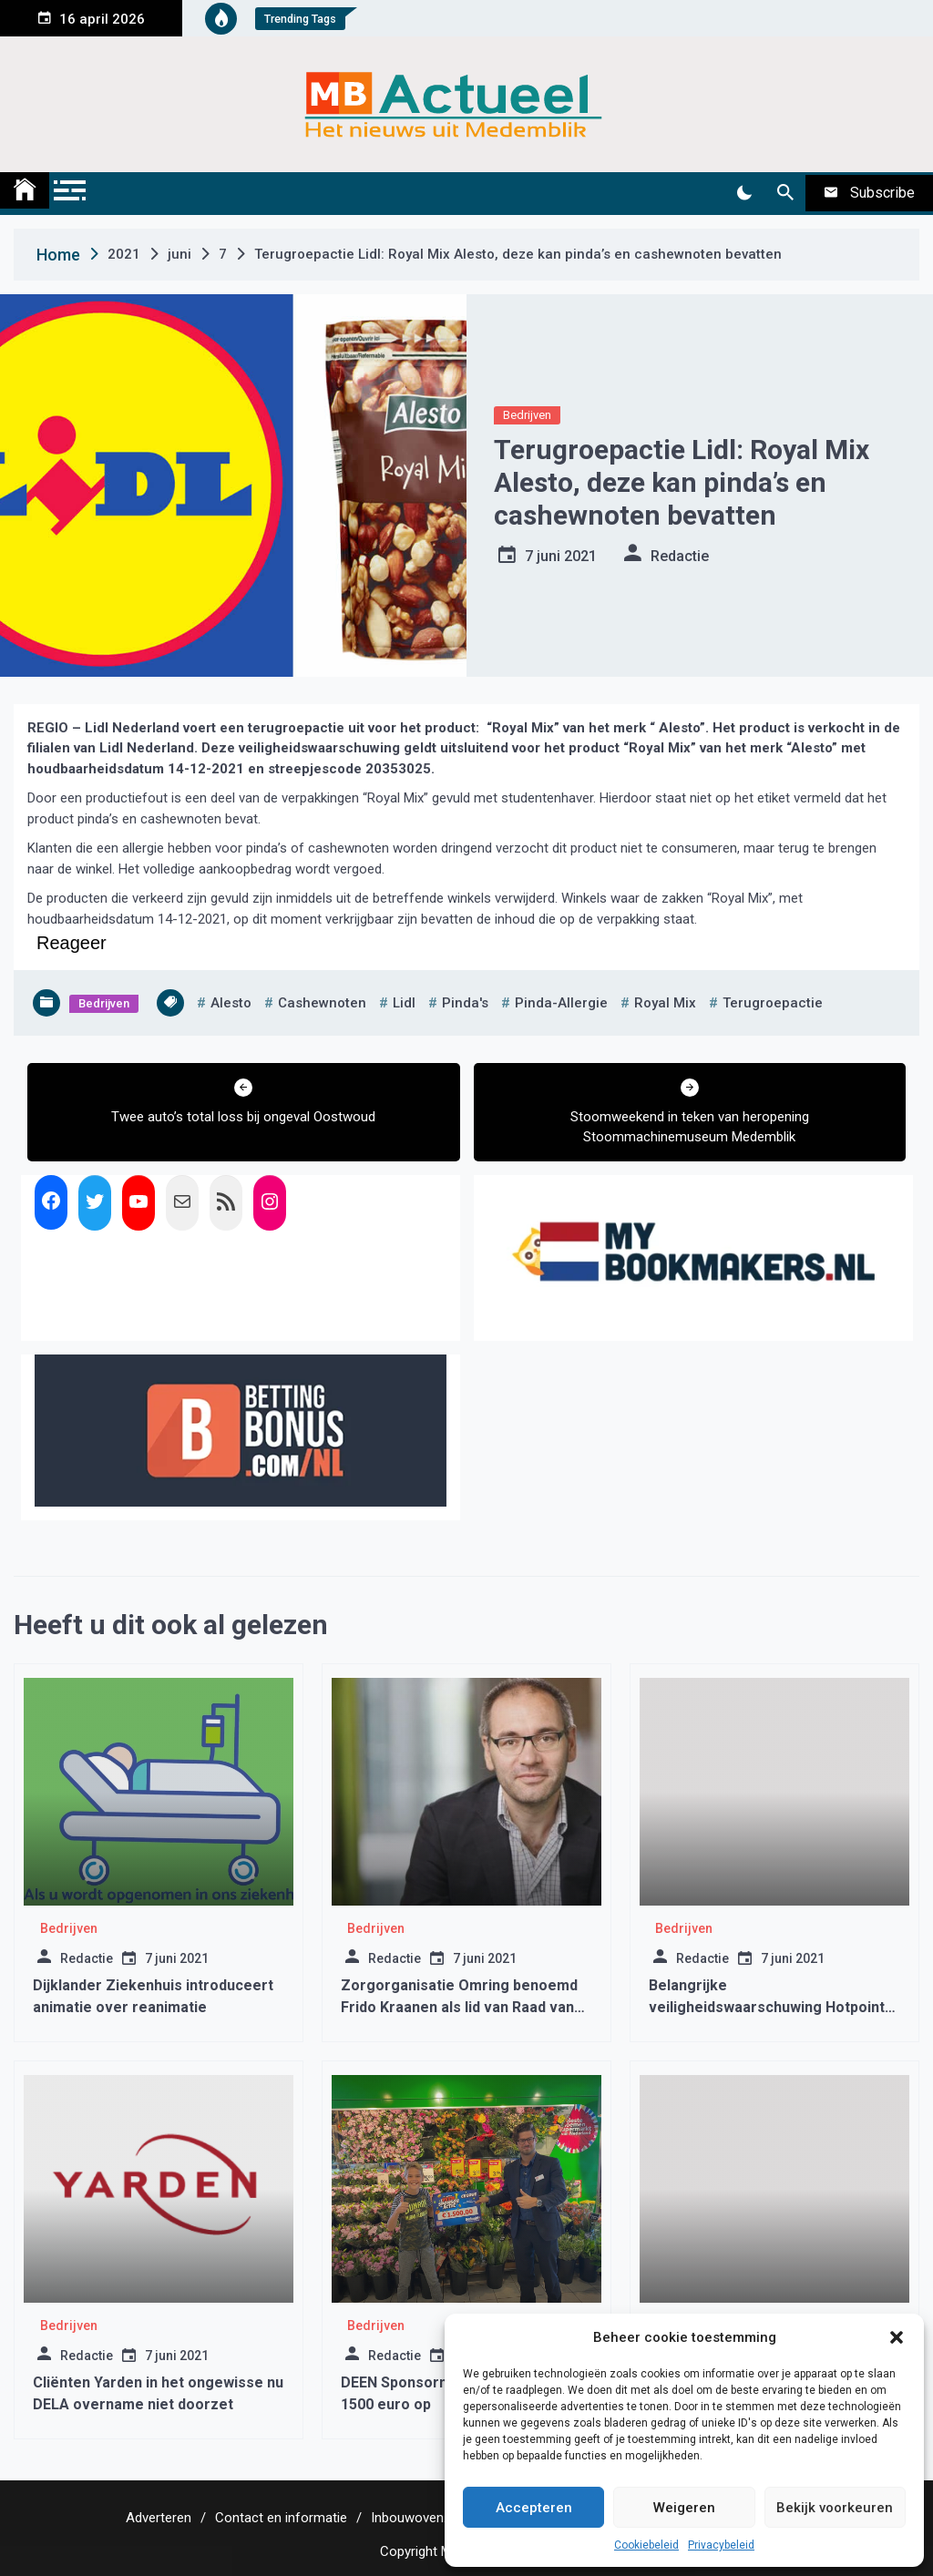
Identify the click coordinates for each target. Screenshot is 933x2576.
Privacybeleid (721, 2545)
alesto (230, 1003)
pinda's (465, 1003)
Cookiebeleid (646, 2545)
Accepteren (534, 2507)
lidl (404, 1003)
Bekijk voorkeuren (834, 2507)
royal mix (665, 1003)
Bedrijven (527, 415)
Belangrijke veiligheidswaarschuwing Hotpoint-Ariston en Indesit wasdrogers (769, 2007)
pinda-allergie (561, 1003)
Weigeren (684, 2507)
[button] (896, 2337)
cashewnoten (322, 1003)
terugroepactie (773, 1003)
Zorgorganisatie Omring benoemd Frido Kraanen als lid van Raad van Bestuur (459, 2007)
